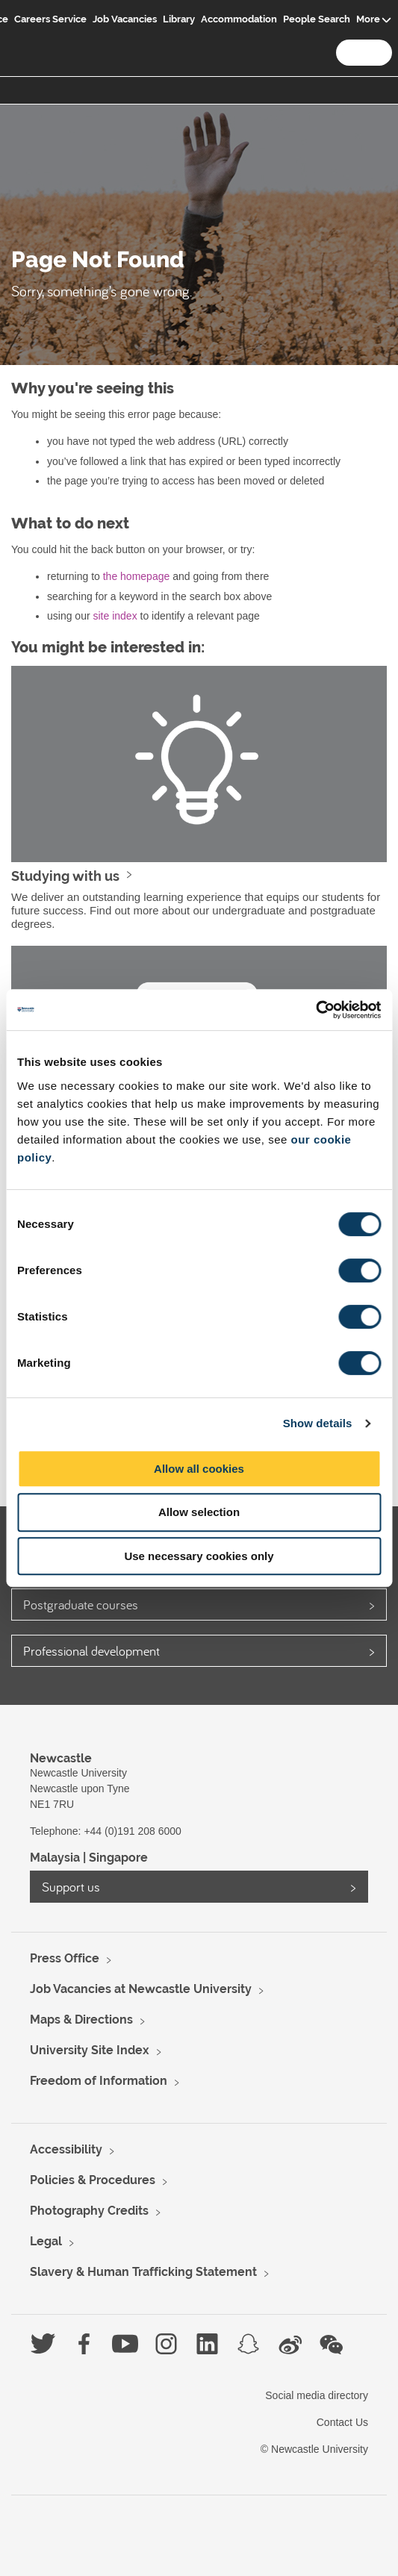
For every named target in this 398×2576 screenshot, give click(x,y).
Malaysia (55, 1857)
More (368, 19)
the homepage (136, 576)
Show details (317, 1423)
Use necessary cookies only (198, 1556)
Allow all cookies (199, 1468)
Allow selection (199, 1512)
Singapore (118, 1857)
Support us (71, 1886)
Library (179, 19)
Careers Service (50, 19)
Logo (28, 31)
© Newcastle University (314, 2449)
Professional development (91, 1650)
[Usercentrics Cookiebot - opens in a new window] (315, 1010)
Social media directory (316, 2395)
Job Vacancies (125, 19)
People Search (316, 19)
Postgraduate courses (80, 1604)
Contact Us (342, 2422)
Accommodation (239, 19)
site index (115, 616)
